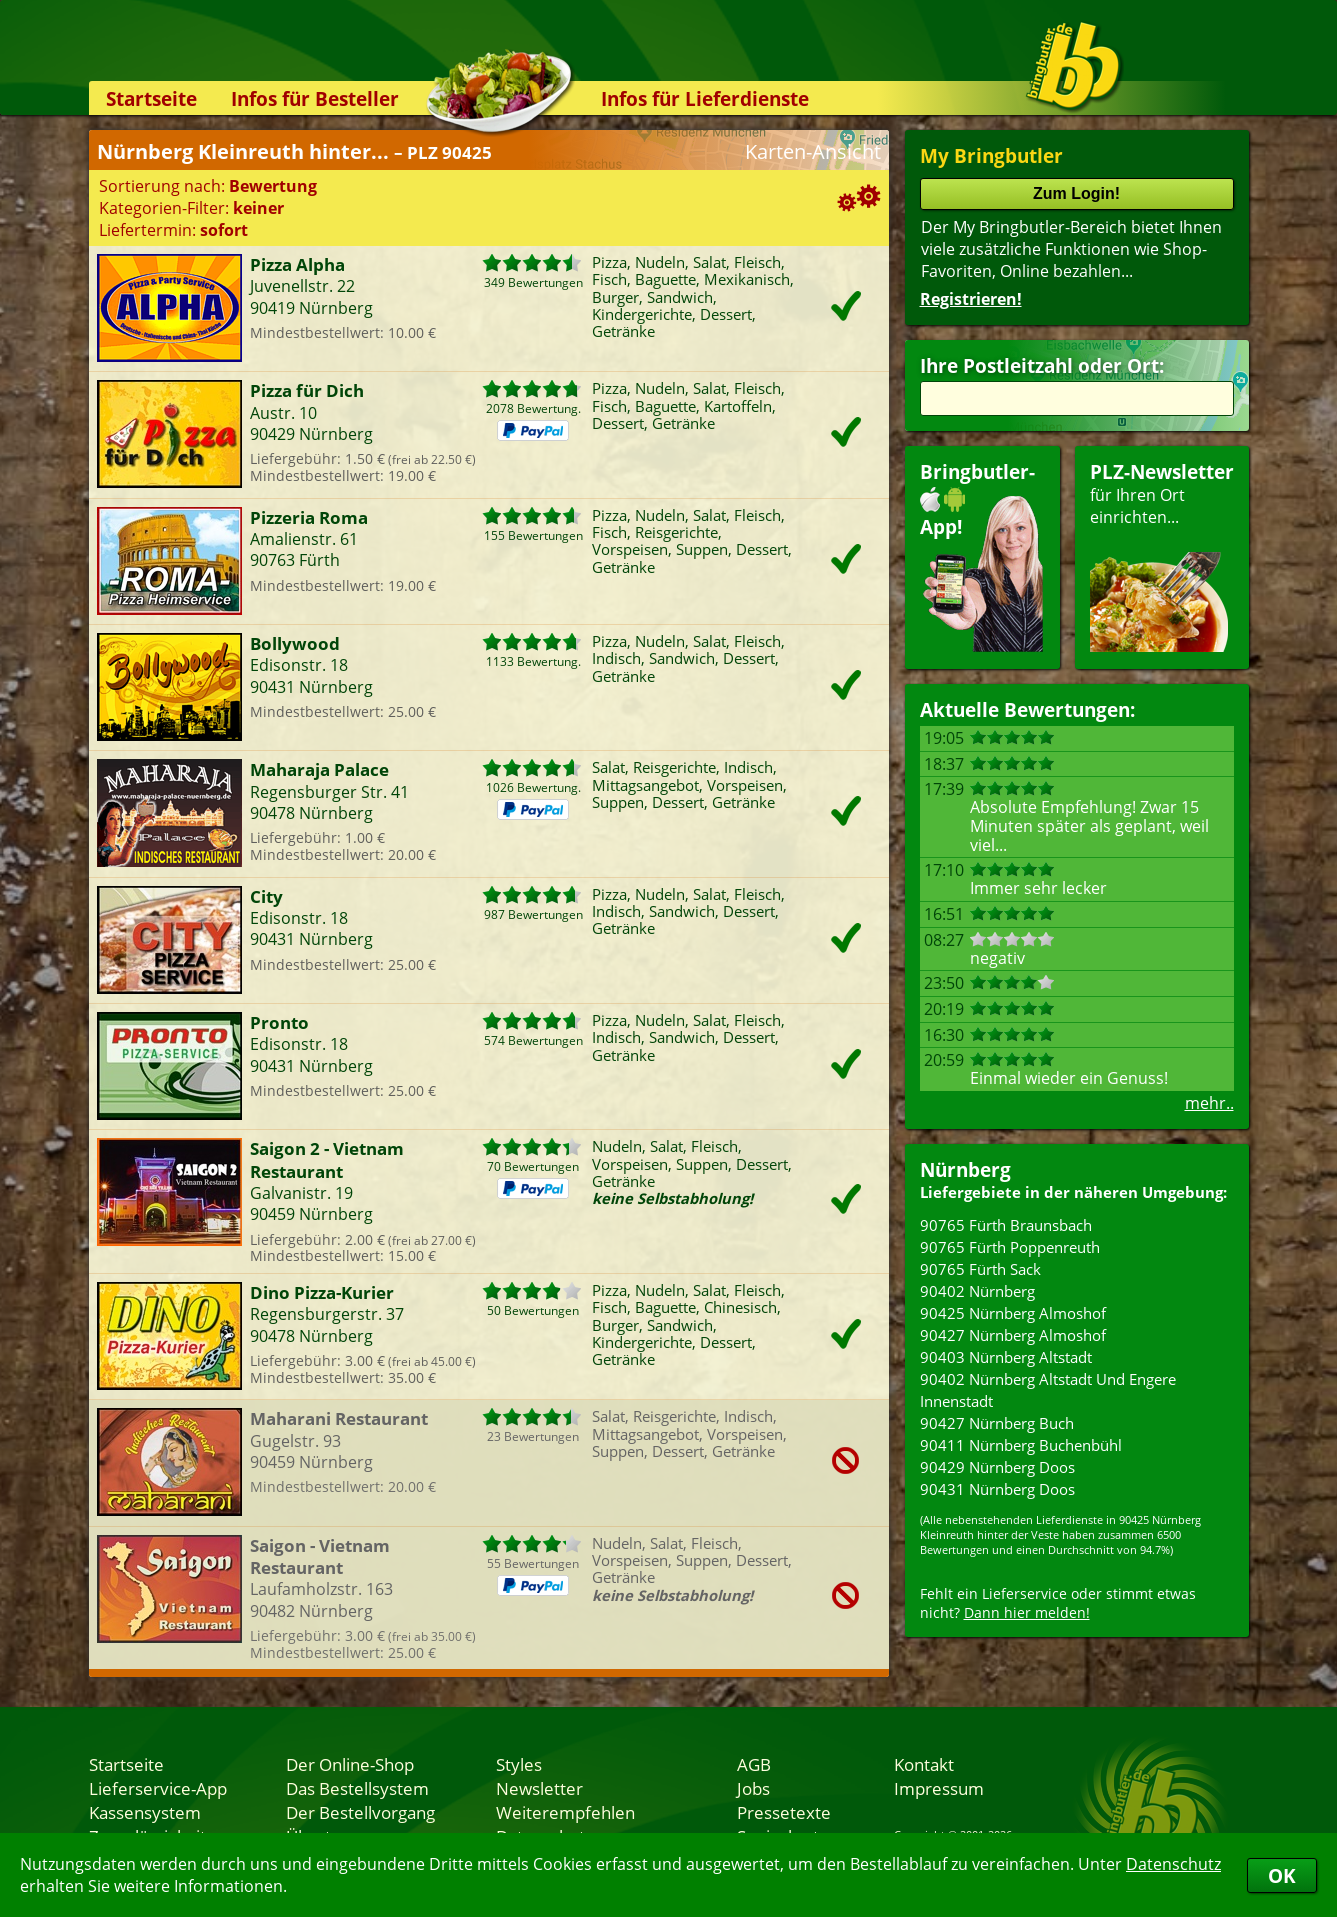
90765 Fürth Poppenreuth (1010, 1247)
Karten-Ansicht (813, 151)
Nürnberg (965, 1169)
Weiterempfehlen (565, 1812)
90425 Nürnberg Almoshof (1013, 1313)
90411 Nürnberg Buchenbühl (1021, 1445)
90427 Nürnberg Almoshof (1013, 1335)
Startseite (151, 98)
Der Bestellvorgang (360, 1812)
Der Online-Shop (350, 1764)
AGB (754, 1764)
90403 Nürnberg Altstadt (1006, 1357)
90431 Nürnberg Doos (997, 1489)
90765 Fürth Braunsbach (1006, 1225)
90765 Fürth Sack (980, 1269)
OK (1282, 1875)
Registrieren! (971, 299)
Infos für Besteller (315, 98)
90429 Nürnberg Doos (997, 1467)
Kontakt (924, 1764)
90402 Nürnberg (977, 1291)
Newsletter (539, 1788)
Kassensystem (145, 1812)
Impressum (939, 1788)
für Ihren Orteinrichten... (1162, 555)
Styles (519, 1764)
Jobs (753, 1788)
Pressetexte (784, 1812)
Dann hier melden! (1027, 1612)
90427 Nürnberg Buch (997, 1423)
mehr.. (1209, 1103)
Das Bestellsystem (357, 1788)
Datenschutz (1173, 1864)
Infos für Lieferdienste (705, 98)
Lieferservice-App (158, 1788)
